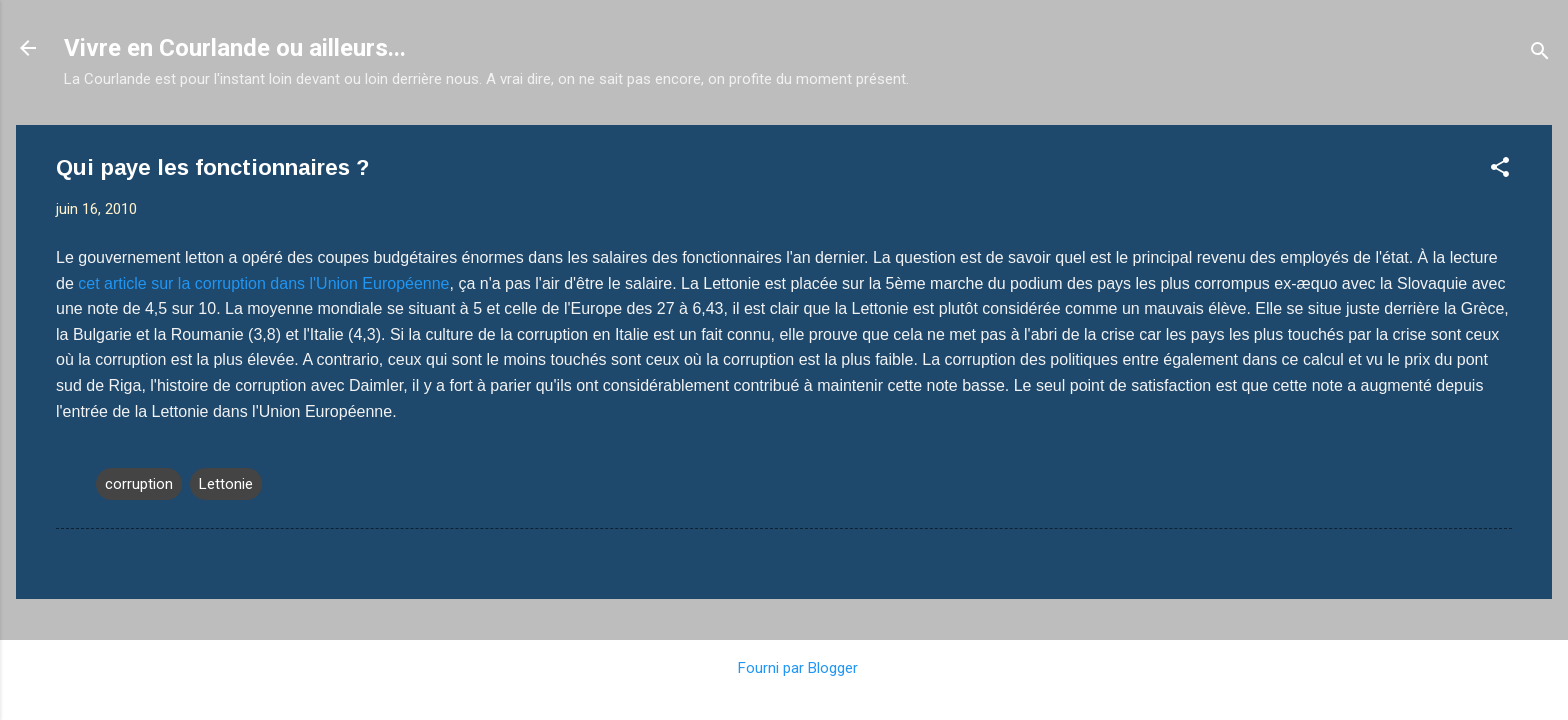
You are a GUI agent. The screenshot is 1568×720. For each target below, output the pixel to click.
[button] (1500, 170)
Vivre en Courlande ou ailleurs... (235, 48)
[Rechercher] (1540, 54)
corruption (139, 484)
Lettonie (226, 484)
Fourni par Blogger (784, 668)
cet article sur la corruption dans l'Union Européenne (263, 283)
